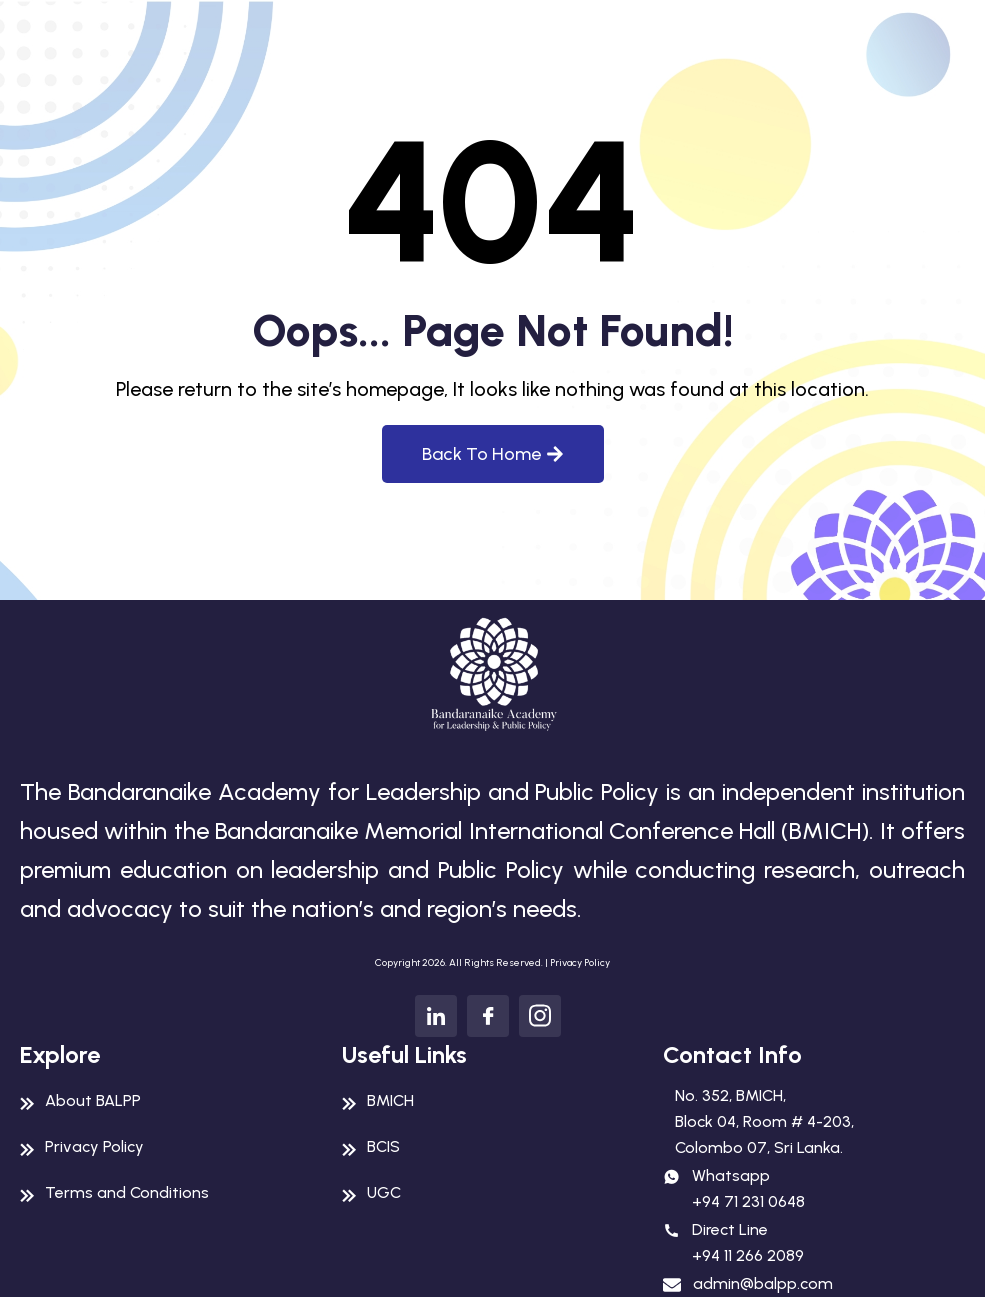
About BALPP (93, 1100)
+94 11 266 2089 (748, 1255)
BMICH (390, 1100)
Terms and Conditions (127, 1192)
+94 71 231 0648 (748, 1201)
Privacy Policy (580, 962)
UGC (384, 1192)
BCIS (383, 1146)
